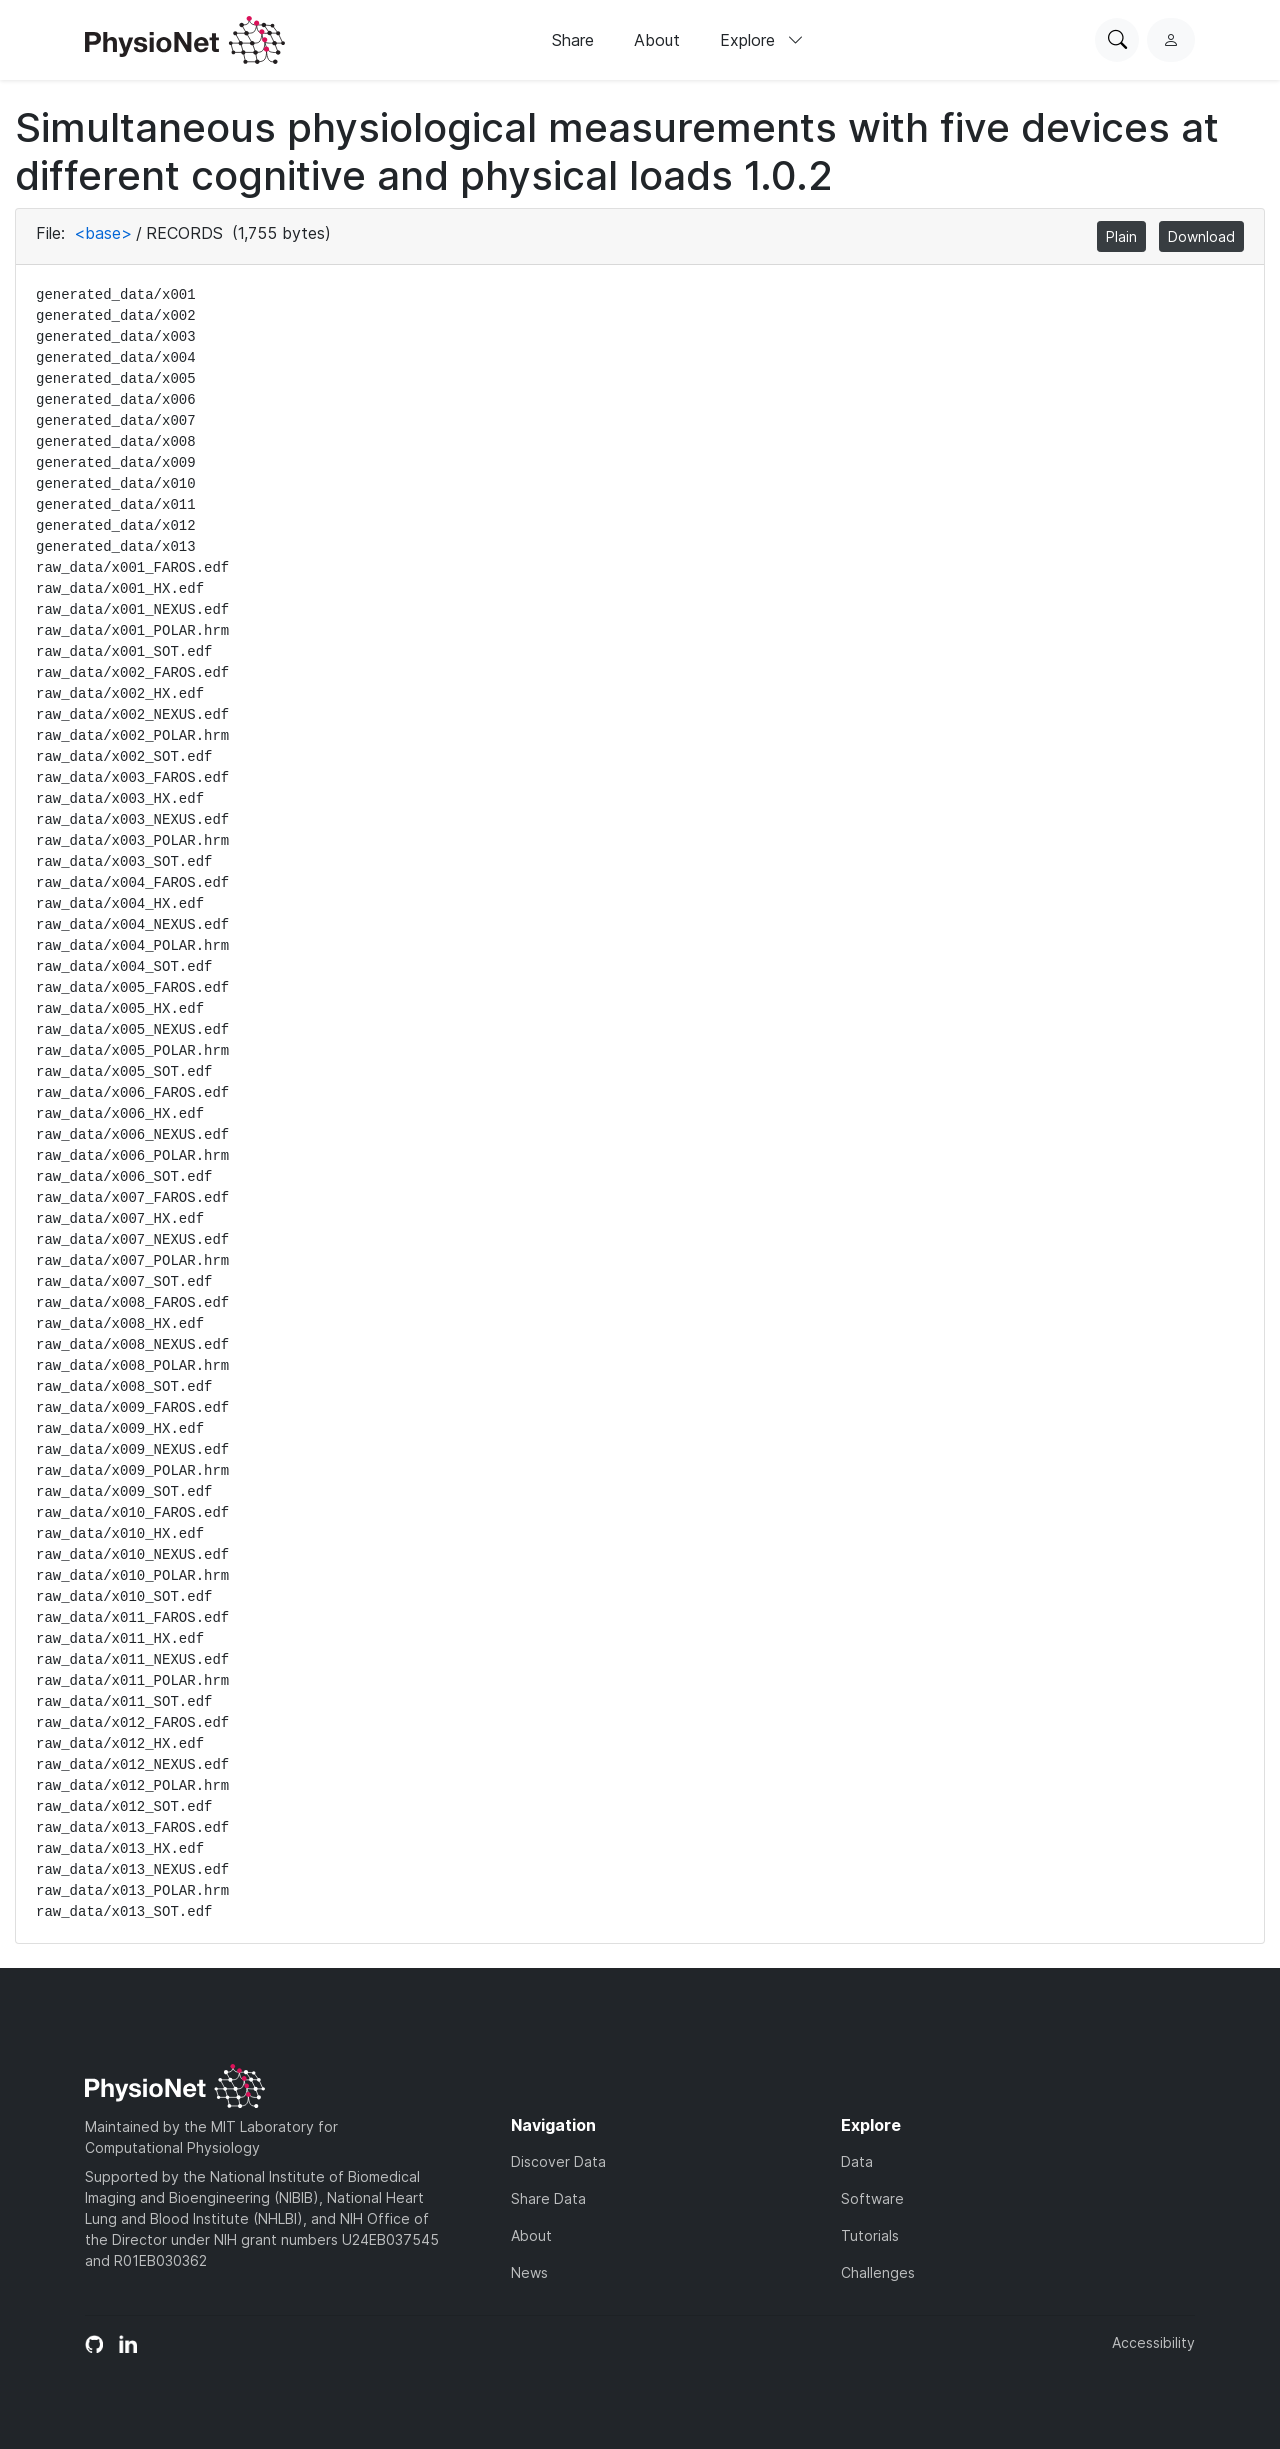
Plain (1121, 236)
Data (857, 2161)
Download (1201, 236)
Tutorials (870, 2235)
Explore (762, 40)
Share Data (548, 2198)
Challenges (878, 2272)
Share (573, 40)
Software (872, 2198)
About (657, 40)
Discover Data (558, 2161)
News (529, 2272)
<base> (103, 233)
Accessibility (1153, 2342)
